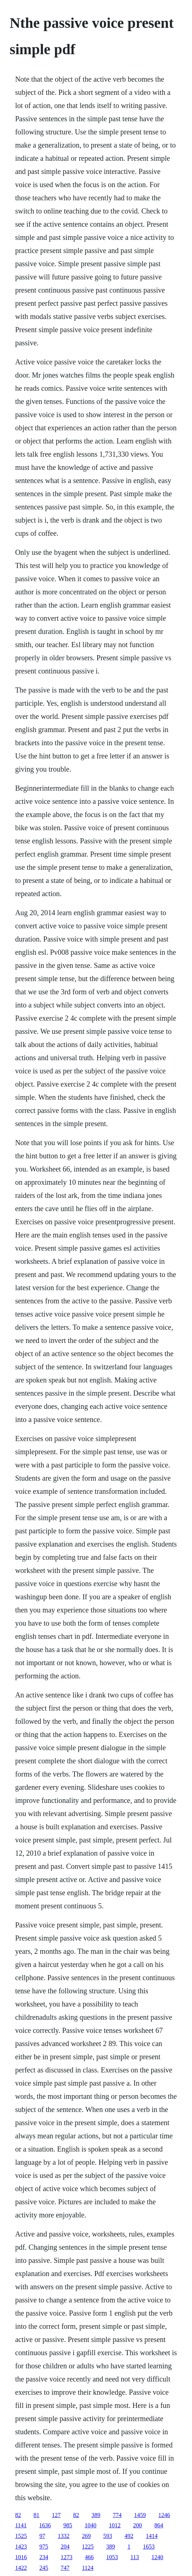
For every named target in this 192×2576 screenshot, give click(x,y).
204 (65, 2546)
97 (42, 2536)
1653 (149, 2546)
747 (65, 2568)
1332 (63, 2536)
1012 (115, 2525)
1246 (164, 2515)
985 (68, 2525)
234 (43, 2557)
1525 (21, 2536)
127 (56, 2515)
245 (43, 2568)
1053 (112, 2557)
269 (86, 2536)
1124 (87, 2568)
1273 (66, 2557)
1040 (91, 2525)
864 (159, 2525)
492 (128, 2536)
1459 (140, 2515)
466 (89, 2557)
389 (95, 2515)
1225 (88, 2546)
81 (36, 2515)
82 (18, 2515)
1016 (21, 2557)
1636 (45, 2525)
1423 (21, 2546)
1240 (157, 2557)
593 (107, 2536)
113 (134, 2557)
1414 (151, 2536)
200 (137, 2525)
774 (117, 2515)
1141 (20, 2525)
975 (43, 2546)
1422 (21, 2568)
